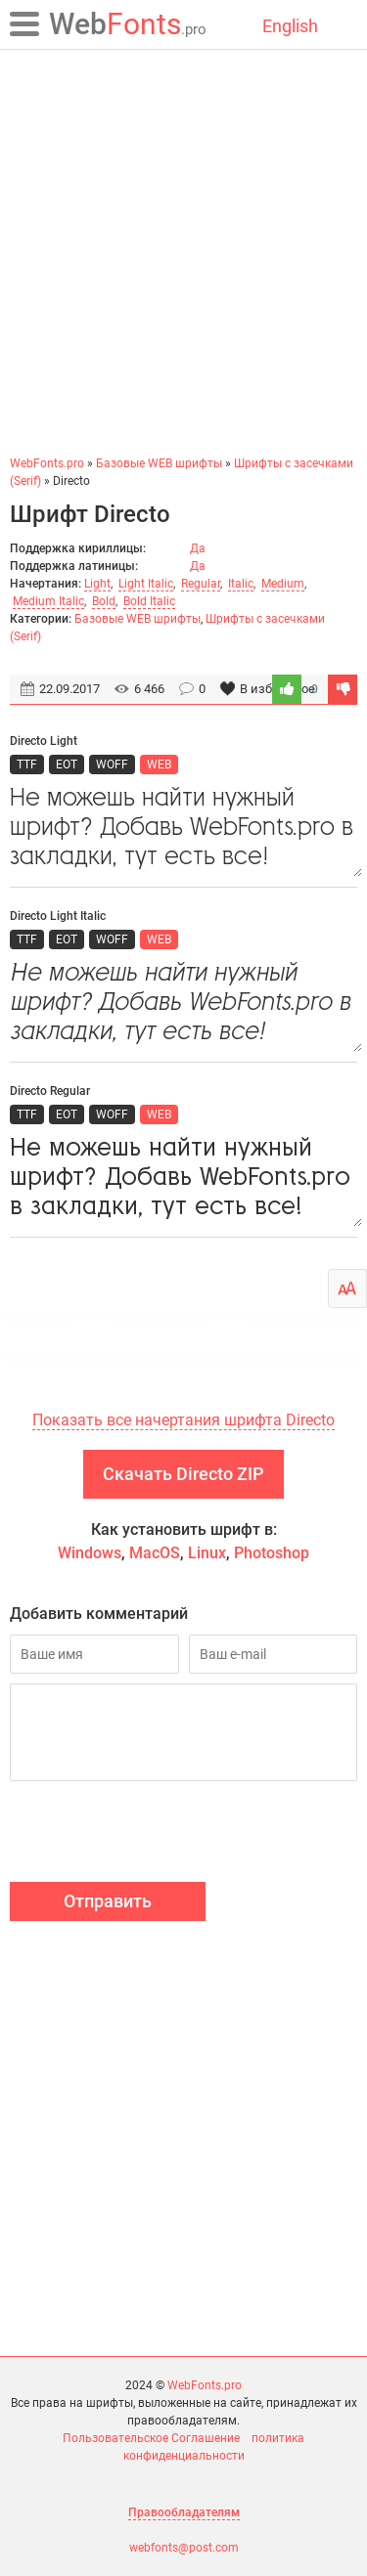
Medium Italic (48, 601)
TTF (27, 764)
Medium (282, 583)
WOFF (112, 764)
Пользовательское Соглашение (151, 2438)
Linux (207, 1553)
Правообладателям (184, 2512)
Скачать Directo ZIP (183, 1473)
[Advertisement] (183, 251)
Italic (240, 583)
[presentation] (158, 1834)
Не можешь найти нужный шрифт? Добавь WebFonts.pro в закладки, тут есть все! (183, 828)
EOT (66, 764)
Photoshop (271, 1553)
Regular (200, 583)
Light (97, 583)
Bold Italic (149, 601)
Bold (103, 601)
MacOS (154, 1553)
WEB (159, 764)
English (290, 26)
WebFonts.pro (204, 2385)
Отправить (108, 1901)
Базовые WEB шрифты (137, 619)
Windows (89, 1553)
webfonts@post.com (184, 2547)
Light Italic (145, 583)
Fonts (127, 24)
